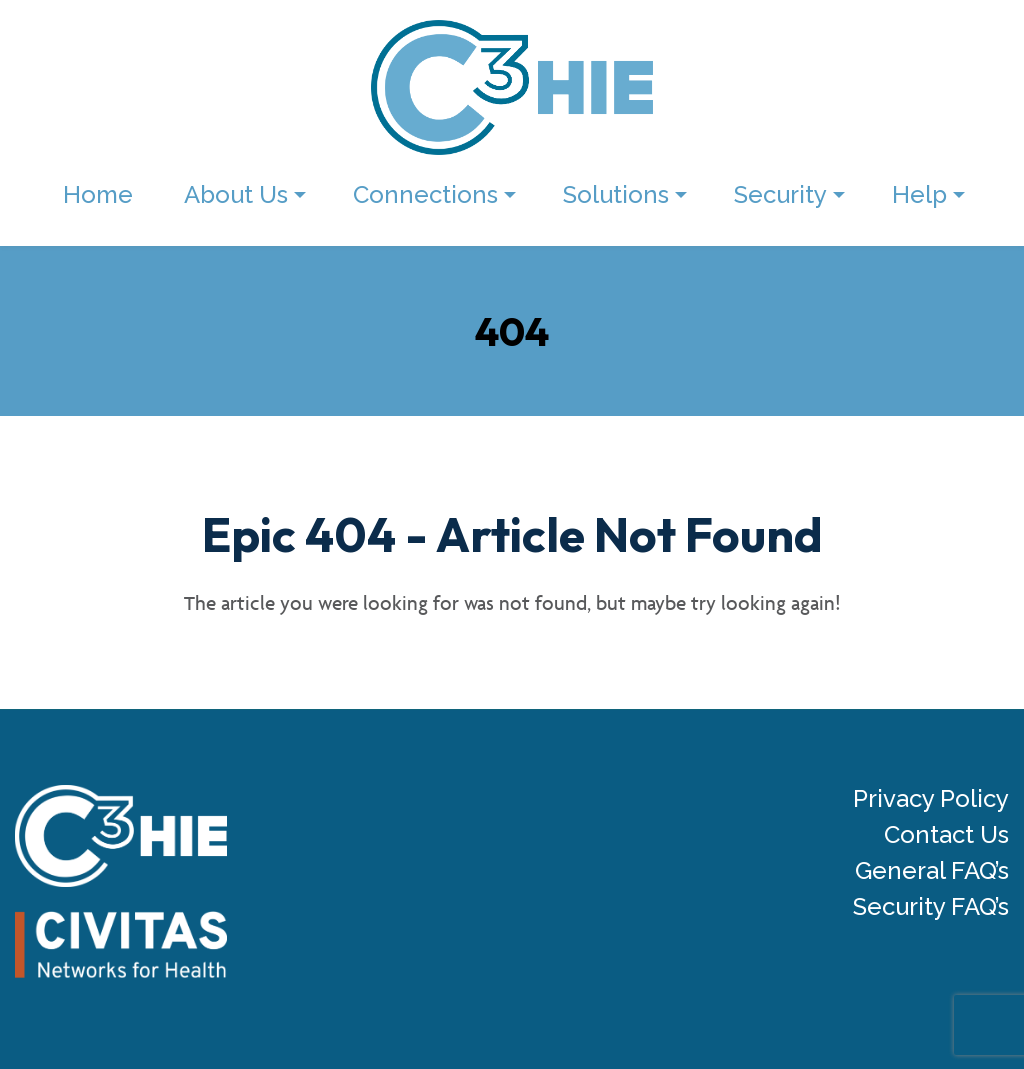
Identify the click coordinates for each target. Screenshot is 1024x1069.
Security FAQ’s (931, 907)
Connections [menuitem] (425, 194)
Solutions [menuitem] (616, 194)
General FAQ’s (932, 871)
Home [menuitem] (98, 194)
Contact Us (946, 835)
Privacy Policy (931, 799)
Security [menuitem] (780, 194)
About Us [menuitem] (236, 194)
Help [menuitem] (919, 194)
